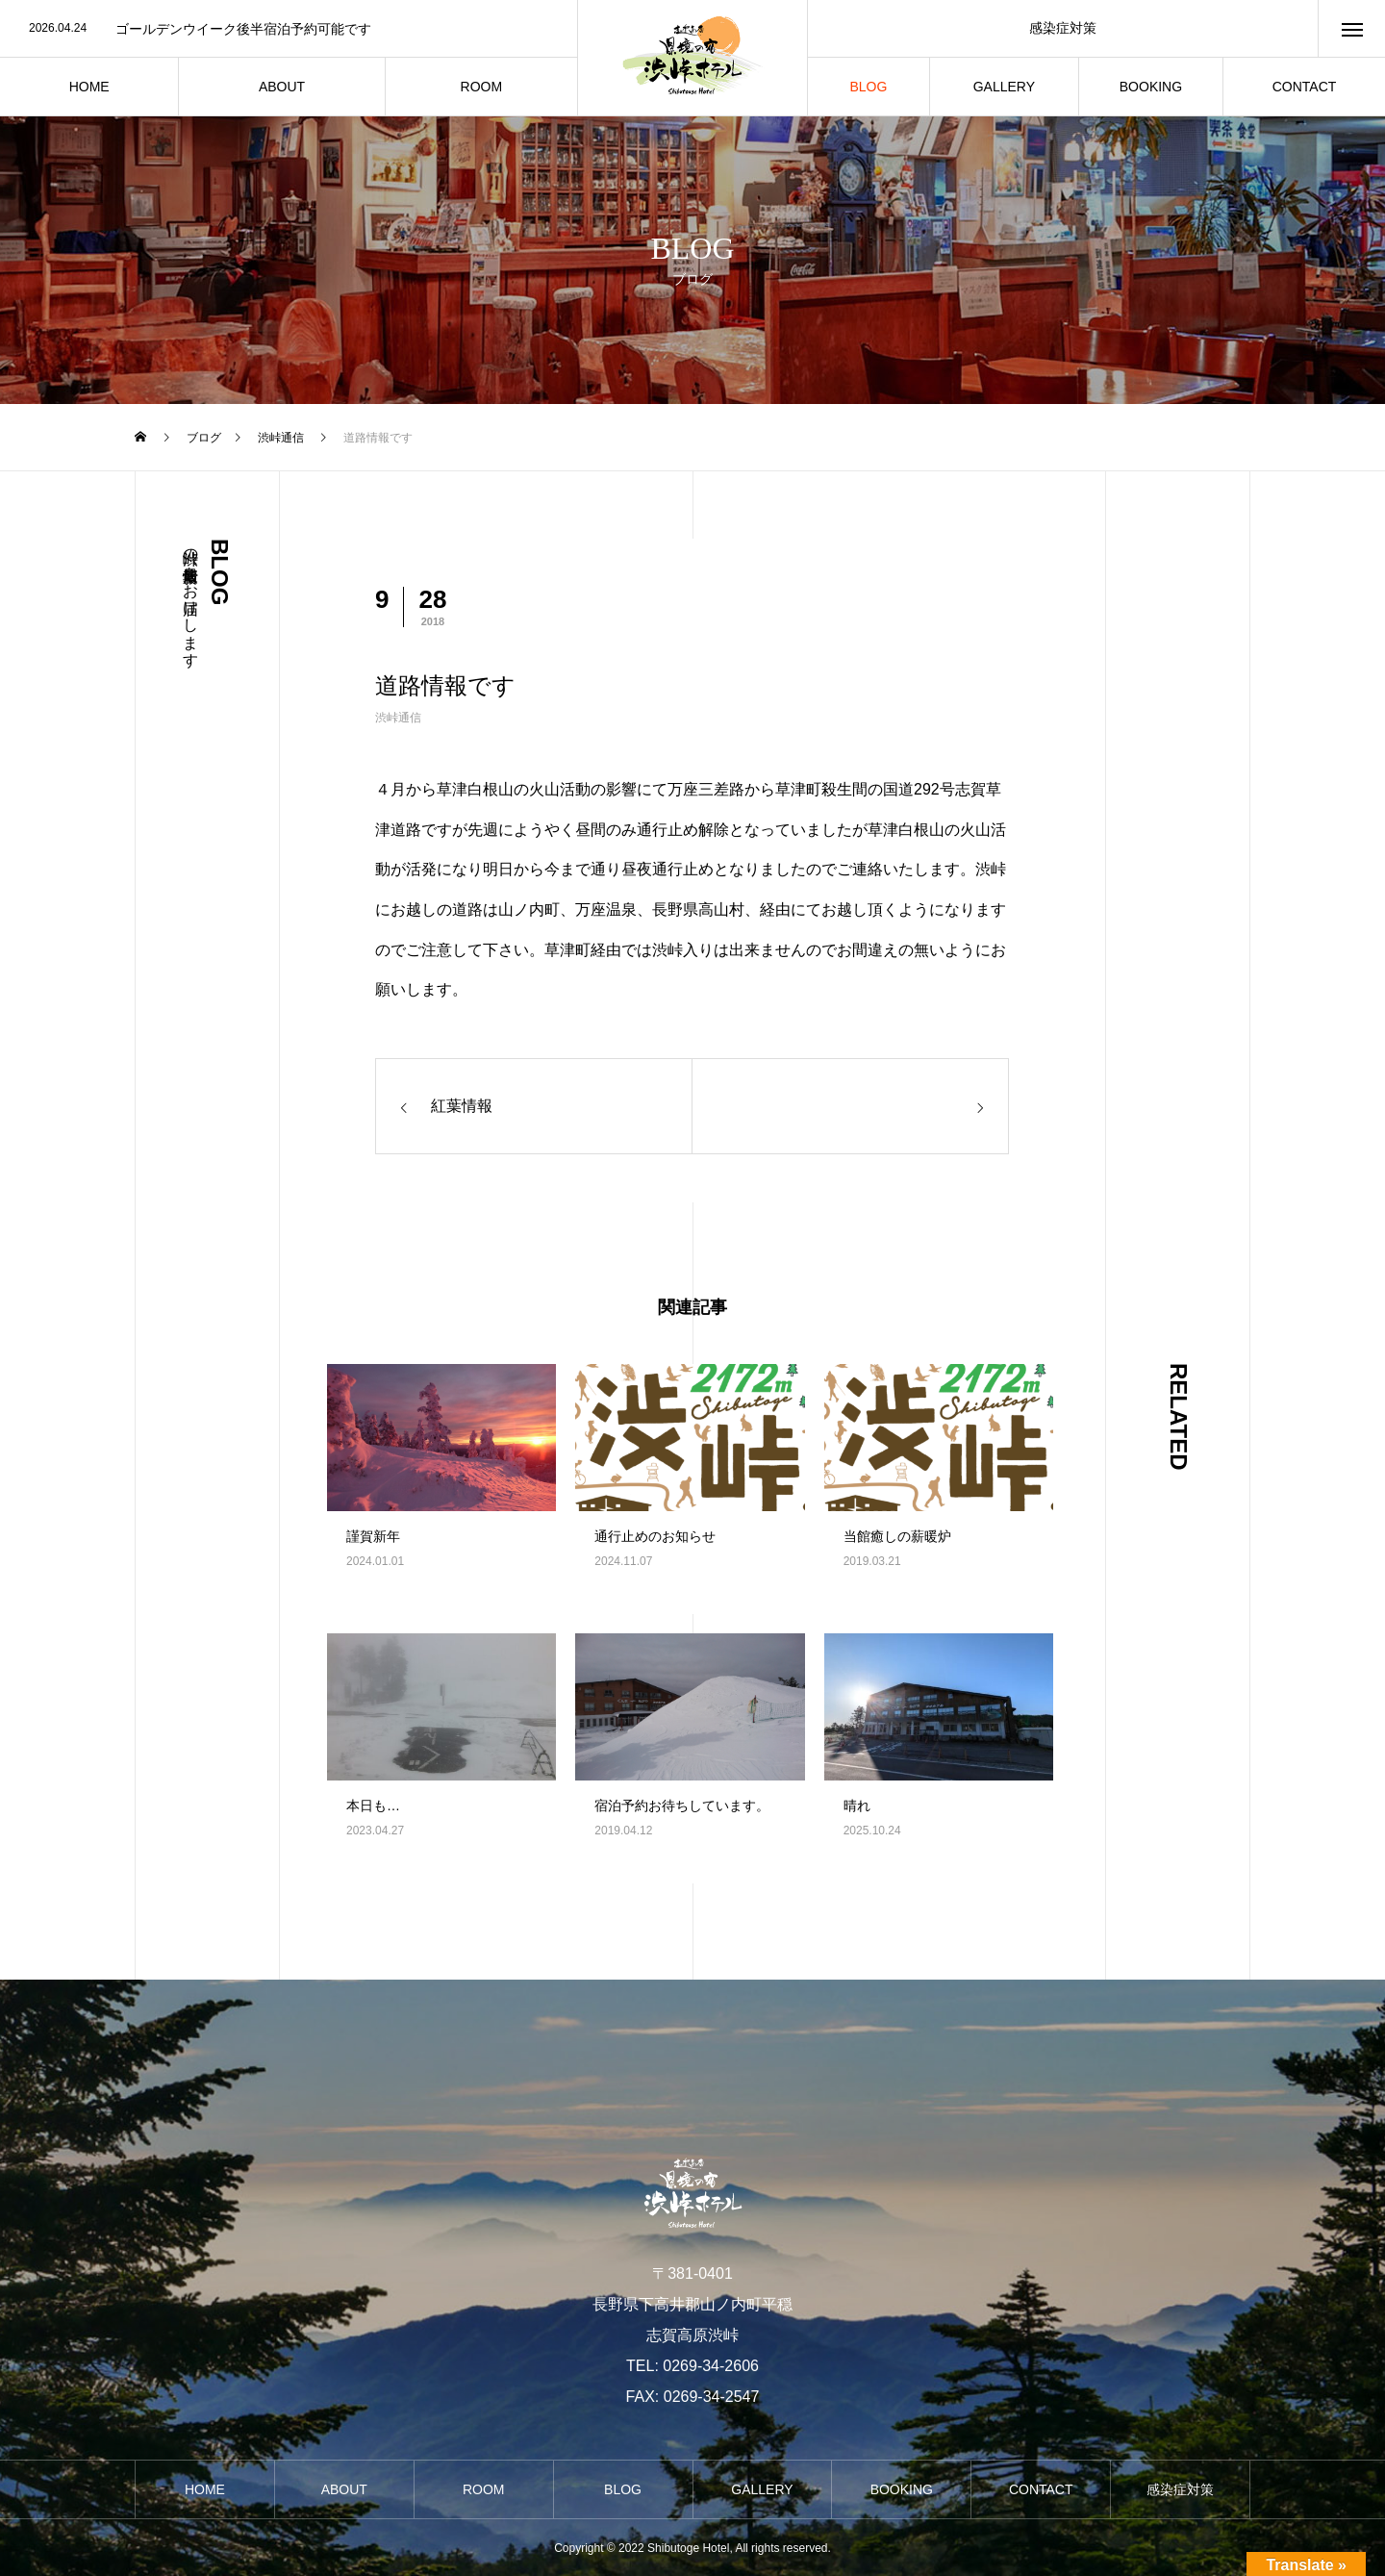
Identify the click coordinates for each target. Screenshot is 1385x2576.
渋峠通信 (398, 717)
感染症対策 (1062, 28)
